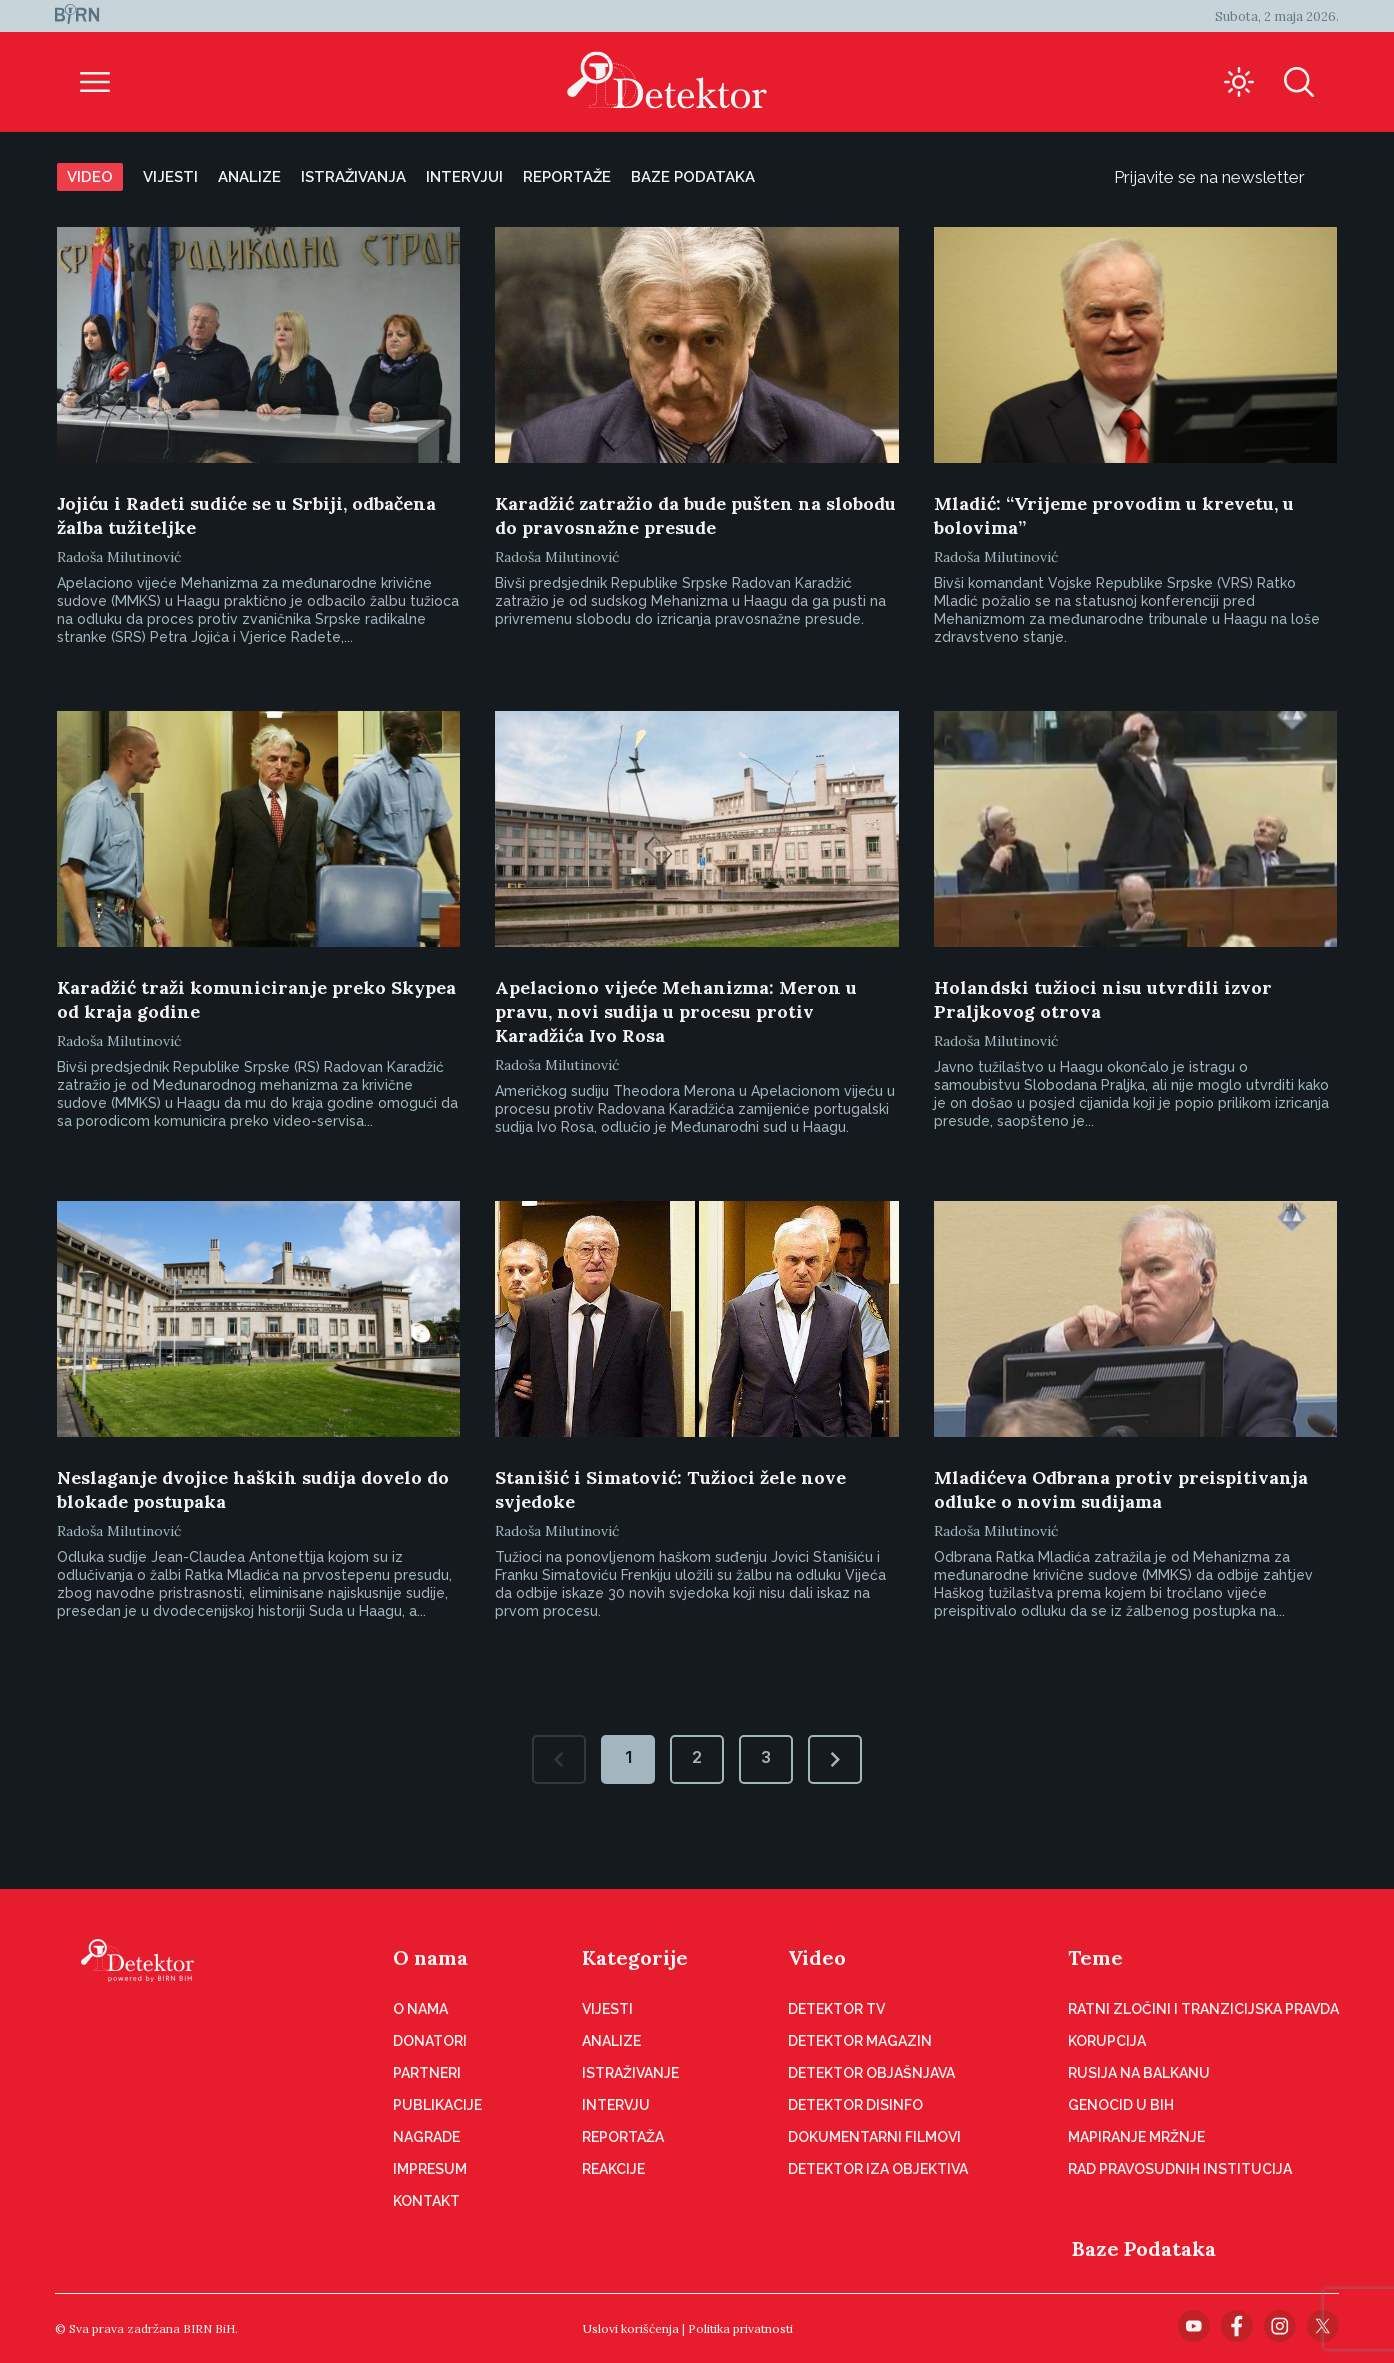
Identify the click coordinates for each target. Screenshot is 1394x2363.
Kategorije (635, 1957)
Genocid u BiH (1121, 2105)
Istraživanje (630, 2073)
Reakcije (613, 2169)
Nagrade (426, 2137)
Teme (1095, 1957)
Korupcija (1107, 2041)
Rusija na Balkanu (1139, 2073)
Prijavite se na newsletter (1225, 177)
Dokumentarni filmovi (874, 2137)
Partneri (427, 2073)
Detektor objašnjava (871, 2073)
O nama (430, 1957)
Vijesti (170, 177)
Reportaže (567, 177)
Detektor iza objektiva (878, 2169)
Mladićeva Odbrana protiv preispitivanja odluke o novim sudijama (1121, 1489)
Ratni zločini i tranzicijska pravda (1203, 2009)
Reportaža (623, 2137)
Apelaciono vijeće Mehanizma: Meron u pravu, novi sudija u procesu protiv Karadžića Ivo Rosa (676, 1011)
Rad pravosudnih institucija (1180, 2169)
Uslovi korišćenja (631, 2328)
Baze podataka (693, 177)
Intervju (616, 2105)
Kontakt (426, 2201)
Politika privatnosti (740, 2328)
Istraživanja (353, 177)
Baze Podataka (1144, 2248)
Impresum (430, 2169)
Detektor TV (836, 2009)
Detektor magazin (860, 2041)
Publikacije (437, 2105)
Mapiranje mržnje (1136, 2137)
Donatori (430, 2041)
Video (90, 177)
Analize (249, 177)
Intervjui (464, 177)
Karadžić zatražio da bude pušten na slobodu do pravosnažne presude (695, 515)
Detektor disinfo (855, 2105)
